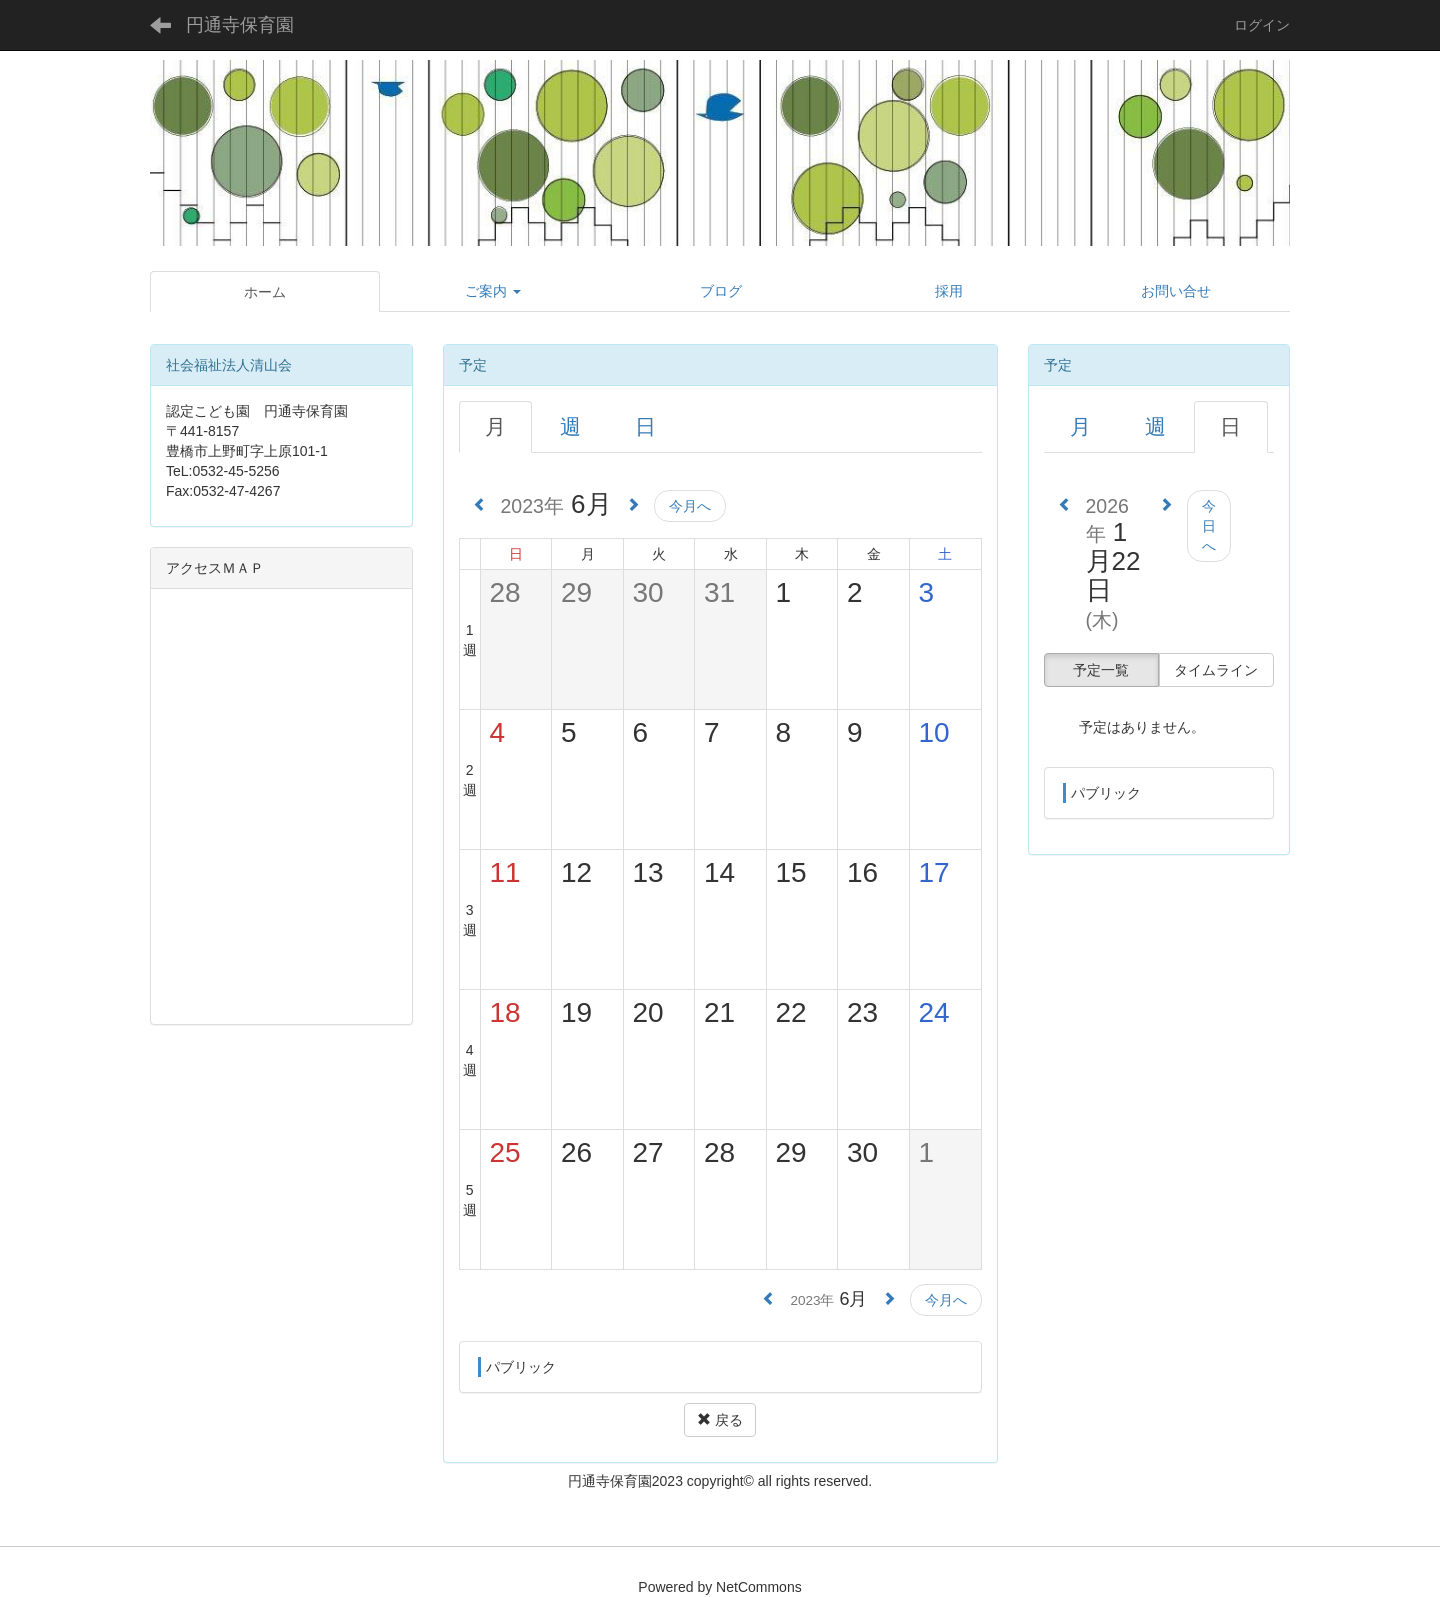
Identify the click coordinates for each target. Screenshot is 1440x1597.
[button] (494, 291)
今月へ (690, 506)
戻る (720, 1420)
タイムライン (1216, 670)
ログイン (1262, 25)
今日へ (1209, 526)
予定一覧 (1101, 670)
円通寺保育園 (240, 25)
